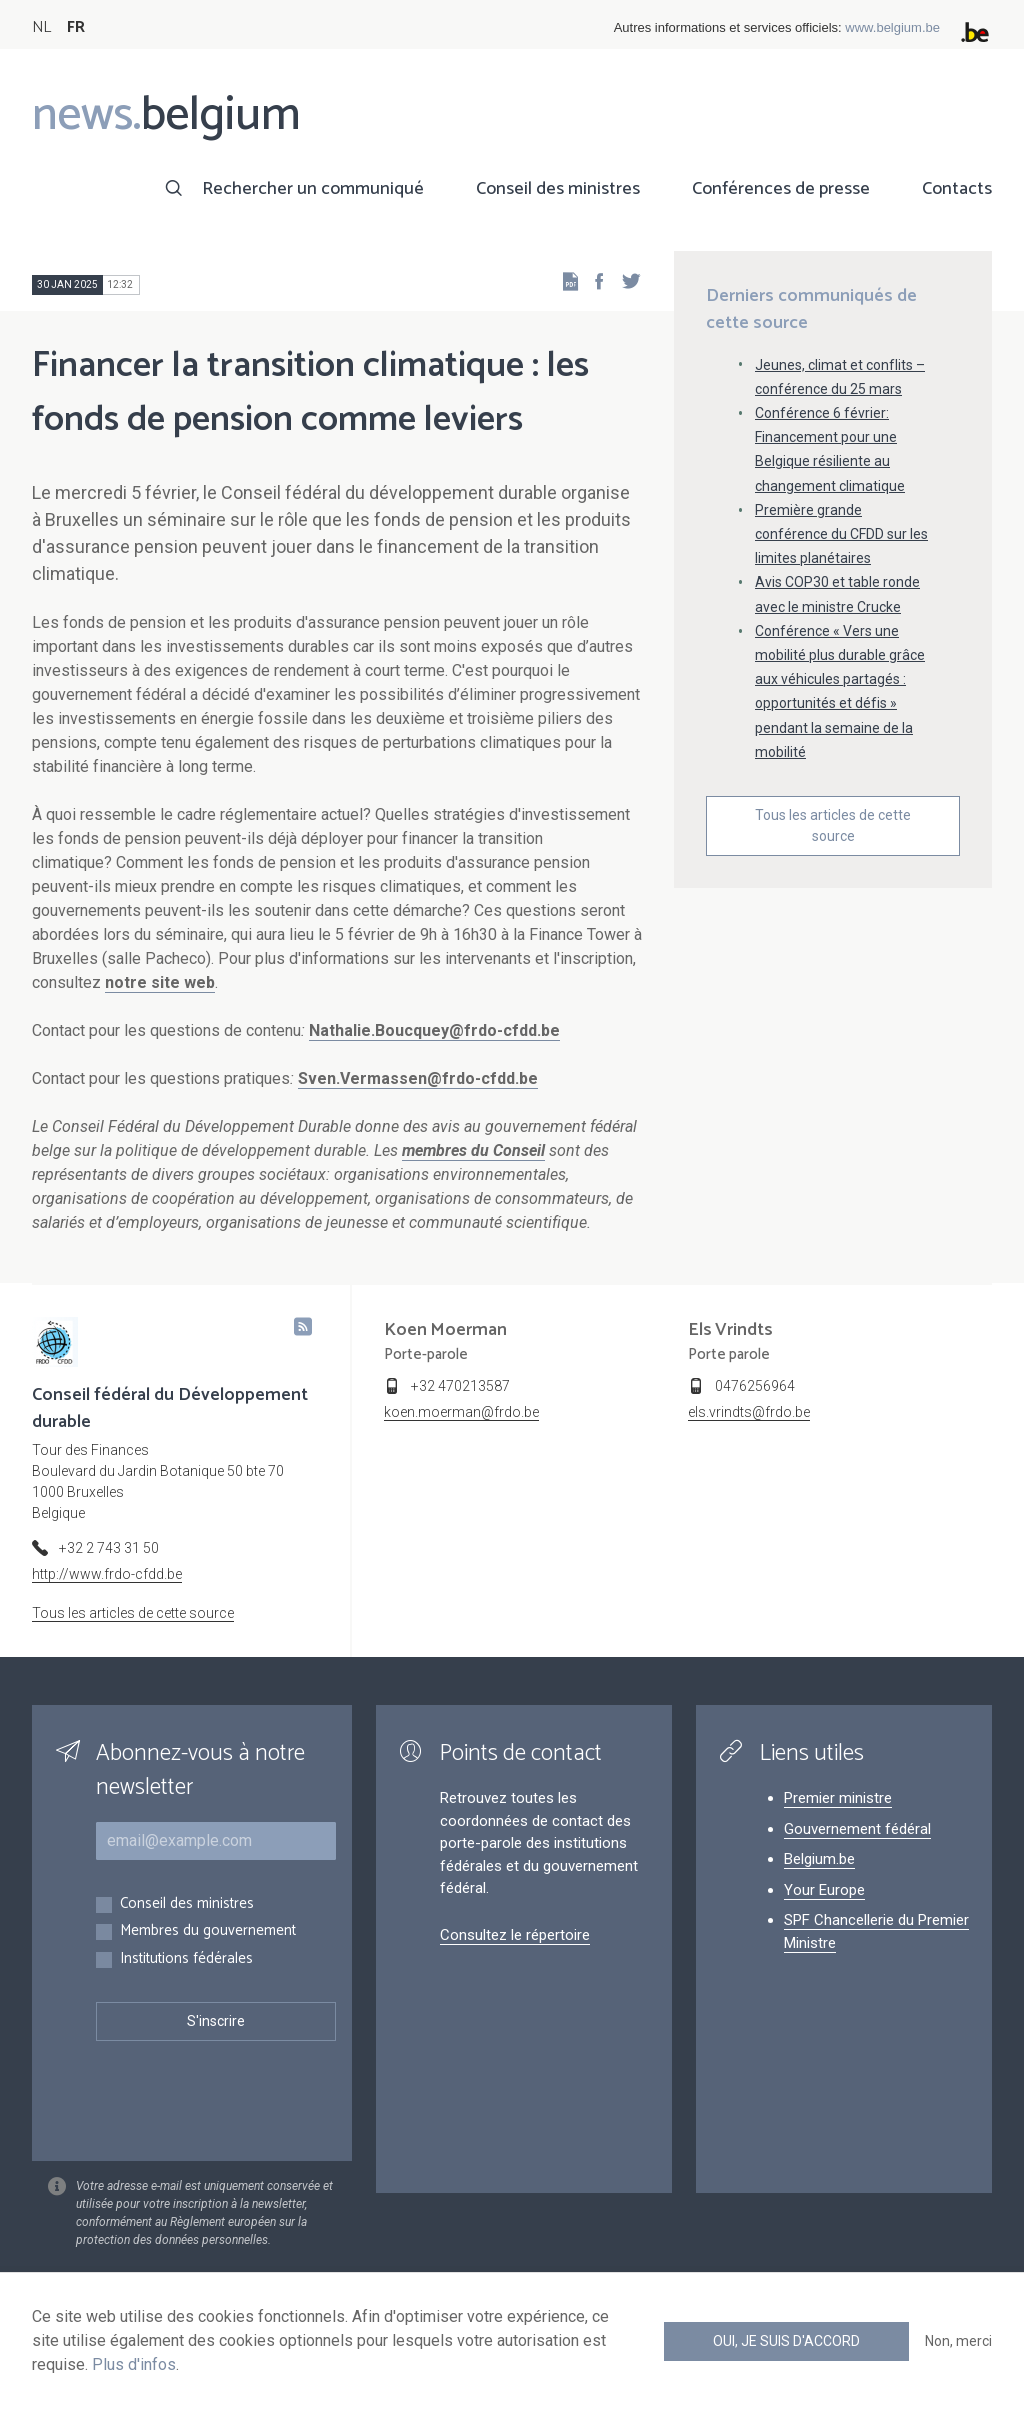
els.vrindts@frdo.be (749, 1412)
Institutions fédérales (186, 1959)
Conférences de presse (781, 189)
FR (76, 27)
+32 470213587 (460, 1386)
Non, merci (958, 2341)
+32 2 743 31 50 (109, 1548)
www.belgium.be (892, 27)
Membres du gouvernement (208, 1931)
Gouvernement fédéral (857, 1829)
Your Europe (824, 1890)
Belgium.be (819, 1859)
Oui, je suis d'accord (786, 2341)
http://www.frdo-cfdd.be (107, 1574)
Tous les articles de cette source (833, 825)
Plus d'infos (134, 2364)
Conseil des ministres (558, 189)
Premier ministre (838, 1798)
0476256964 (755, 1386)
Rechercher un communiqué (313, 189)
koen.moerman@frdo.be (461, 1412)
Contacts (957, 189)
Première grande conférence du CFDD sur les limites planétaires (841, 534)
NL (41, 27)
